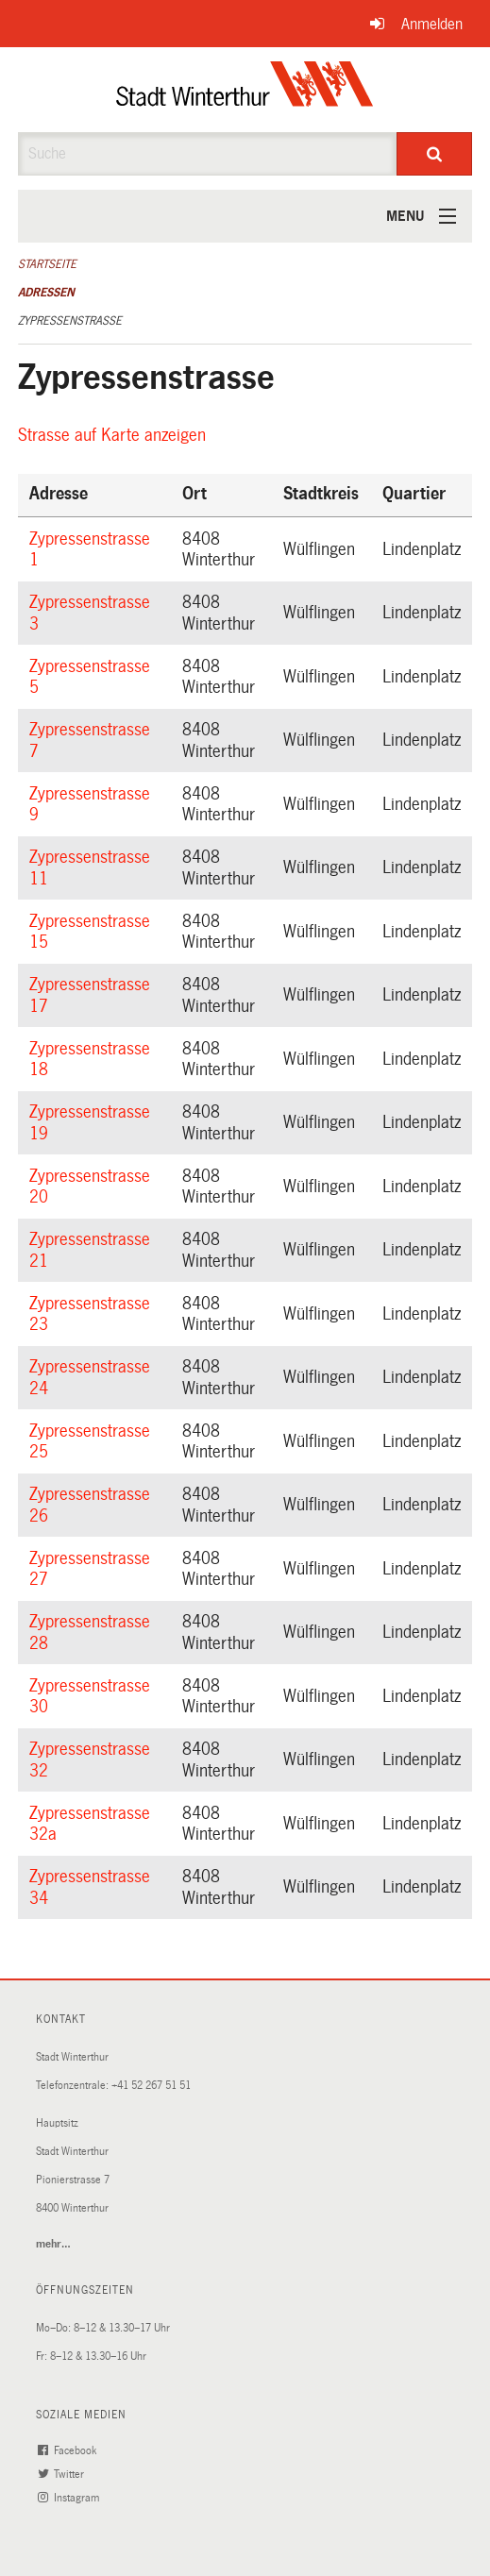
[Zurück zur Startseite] (245, 89)
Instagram (71, 2498)
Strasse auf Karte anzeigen (114, 435)
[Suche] (434, 154)
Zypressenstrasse (70, 321)
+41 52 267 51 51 (151, 2085)
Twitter (63, 2474)
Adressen (46, 292)
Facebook (69, 2451)
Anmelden (432, 24)
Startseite (47, 264)
